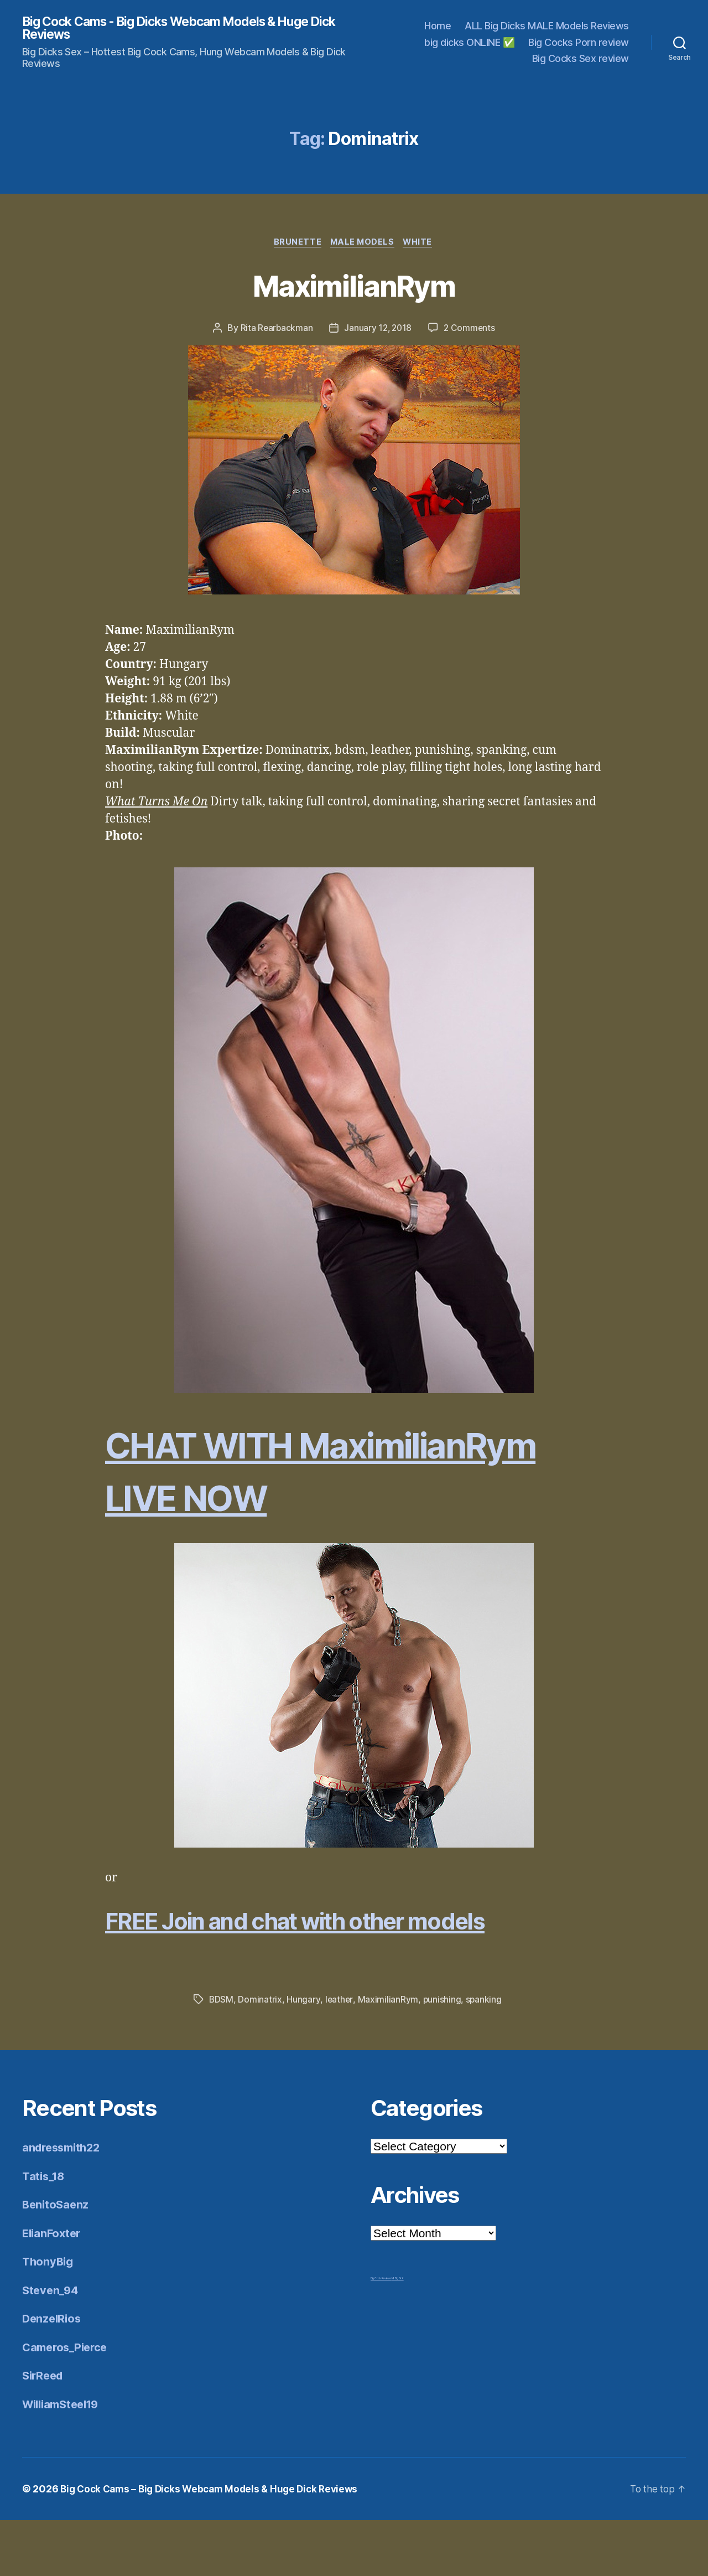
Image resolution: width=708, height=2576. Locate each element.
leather (339, 2055)
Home (437, 27)
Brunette (295, 244)
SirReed (44, 2431)
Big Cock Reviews (381, 2334)
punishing (442, 2055)
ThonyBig (49, 2317)
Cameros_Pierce (67, 2402)
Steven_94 (51, 2345)
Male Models (362, 244)
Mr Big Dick (398, 2334)
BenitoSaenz (56, 2260)
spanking (484, 2055)
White (421, 244)
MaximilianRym (354, 286)
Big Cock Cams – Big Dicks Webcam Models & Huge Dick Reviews (215, 2545)
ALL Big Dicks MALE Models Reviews (547, 27)
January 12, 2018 (378, 330)
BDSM (221, 2055)
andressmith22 (64, 2203)
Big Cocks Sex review (580, 59)
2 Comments (471, 330)
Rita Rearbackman (275, 330)
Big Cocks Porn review (578, 43)
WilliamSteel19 (64, 2459)
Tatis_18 (44, 2231)
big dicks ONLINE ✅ (469, 43)
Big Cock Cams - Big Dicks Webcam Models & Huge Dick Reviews (177, 28)
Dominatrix (260, 2055)
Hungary (303, 2055)
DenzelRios (53, 2374)
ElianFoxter (53, 2288)
